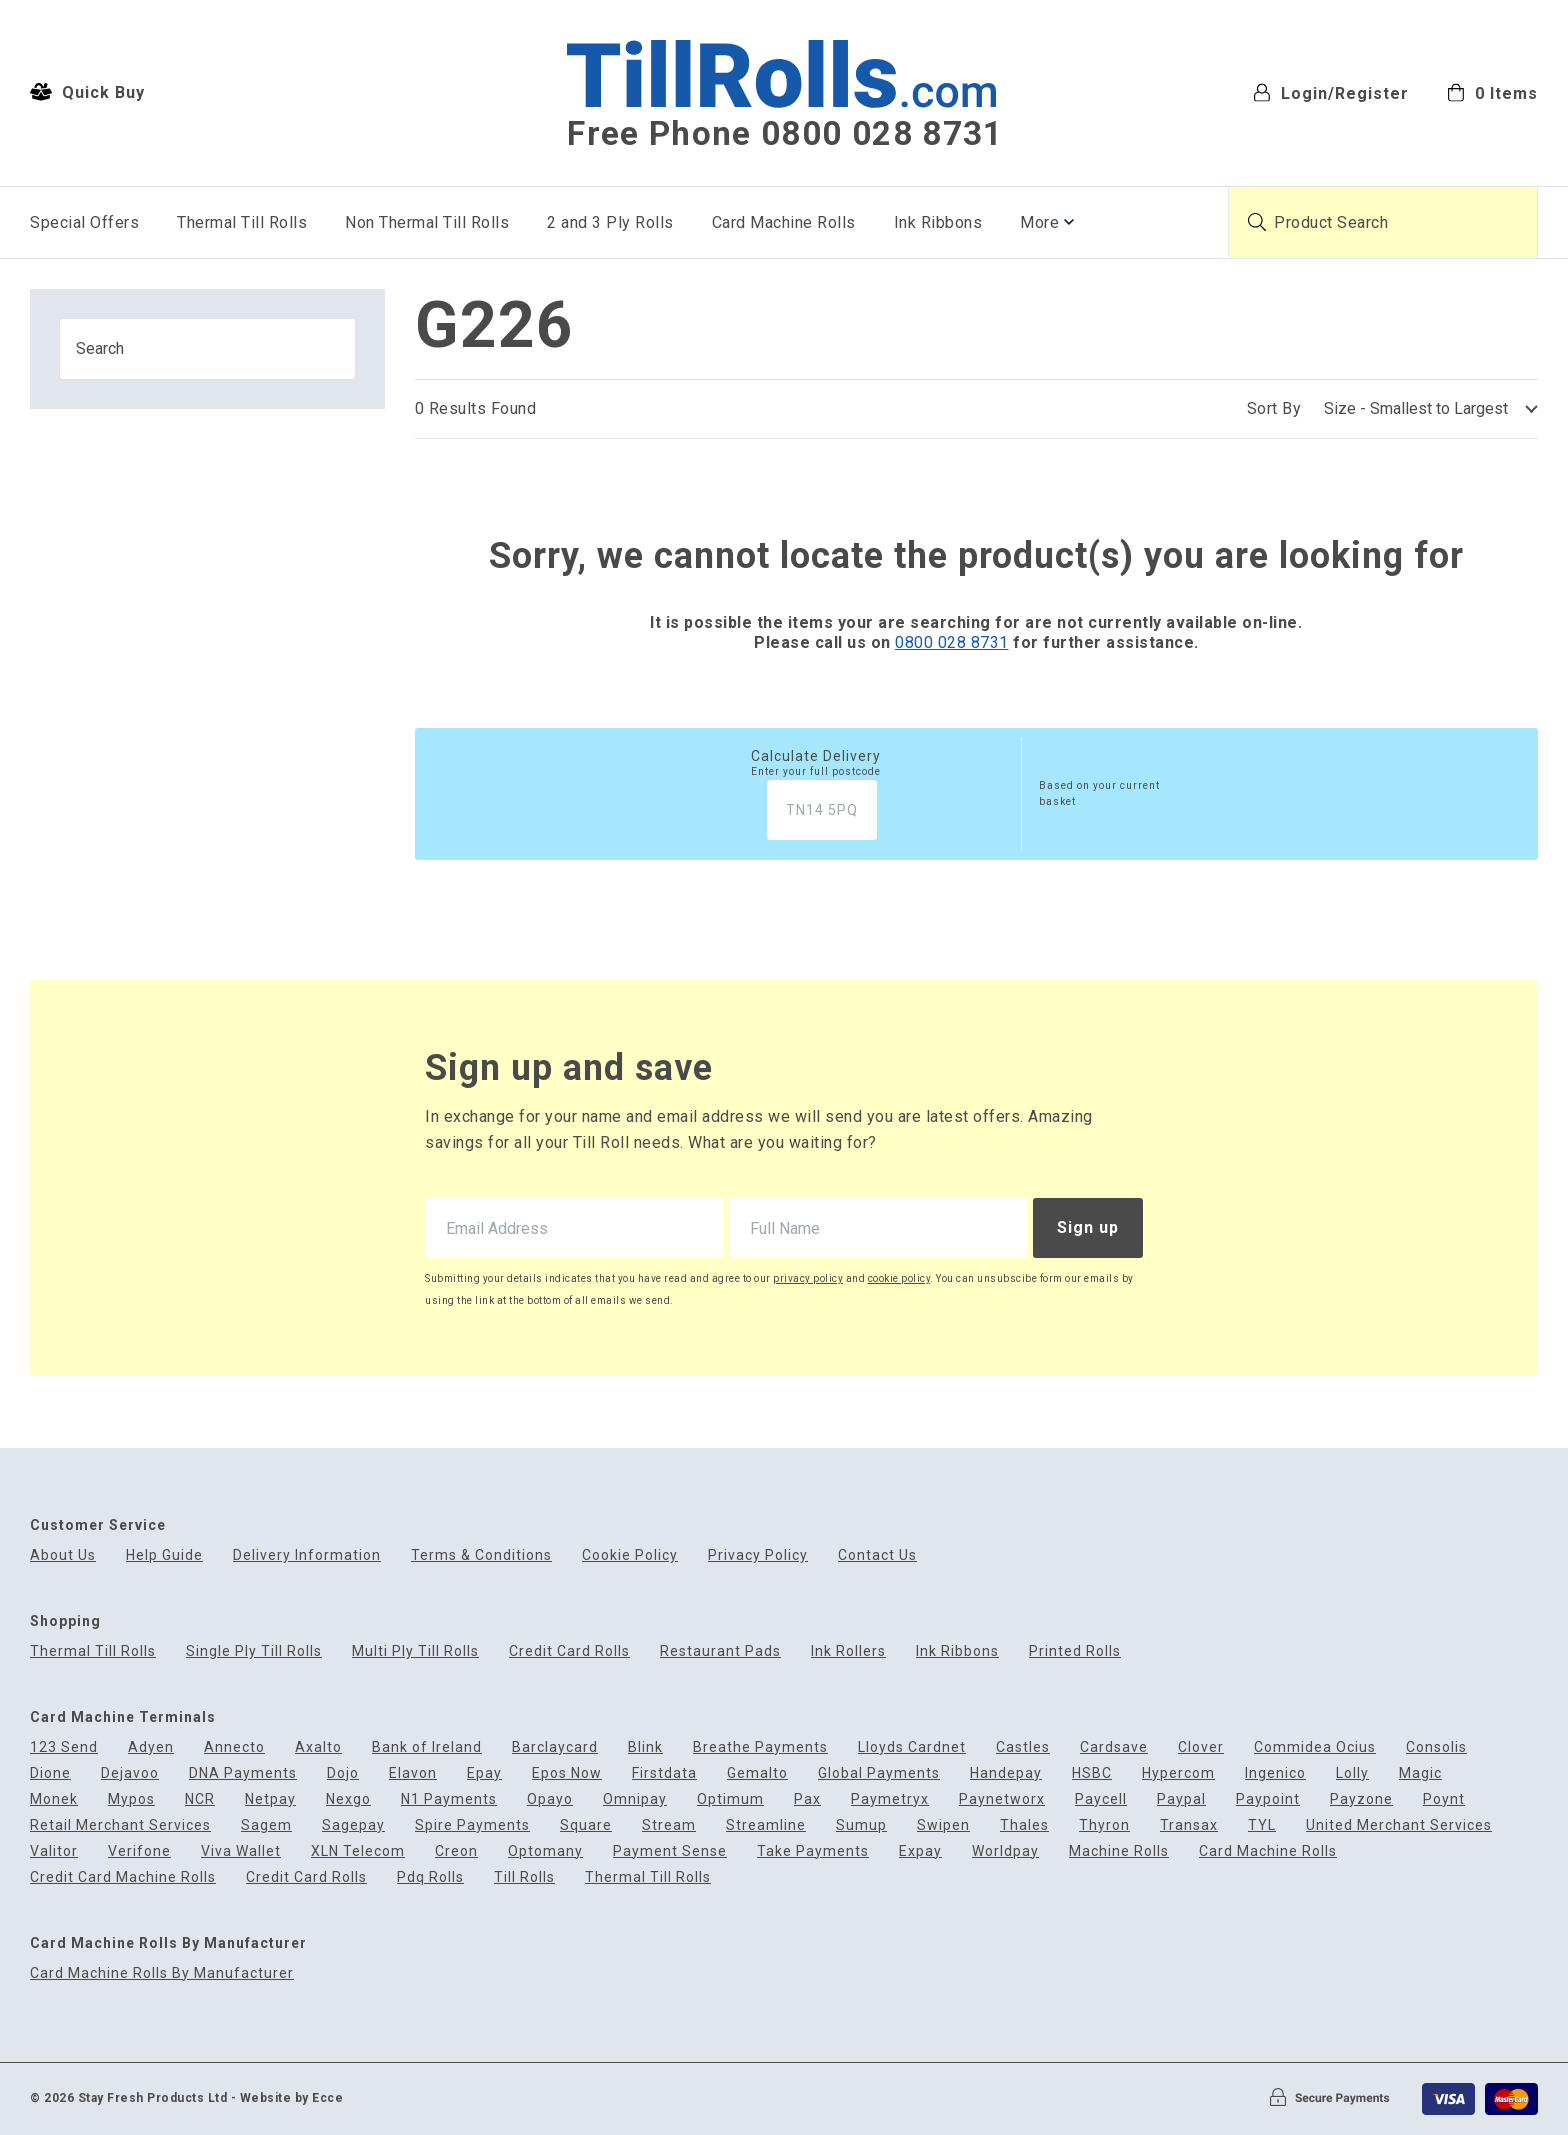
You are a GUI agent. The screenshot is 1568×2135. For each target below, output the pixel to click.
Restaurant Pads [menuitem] (720, 1651)
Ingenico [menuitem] (1275, 1773)
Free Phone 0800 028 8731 (785, 134)
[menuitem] (1492, 91)
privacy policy (808, 1278)
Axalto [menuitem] (318, 1747)
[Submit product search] (1257, 222)
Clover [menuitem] (1201, 1747)
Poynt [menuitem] (1444, 1799)
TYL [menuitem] (1262, 1825)
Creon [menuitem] (456, 1851)
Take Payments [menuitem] (813, 1851)
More (1039, 222)
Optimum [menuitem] (730, 1799)
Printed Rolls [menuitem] (1075, 1651)
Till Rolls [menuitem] (524, 1877)
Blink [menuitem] (645, 1747)
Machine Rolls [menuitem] (1119, 1851)
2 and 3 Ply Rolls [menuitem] (610, 222)
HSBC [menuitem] (1092, 1773)
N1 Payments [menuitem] (449, 1799)
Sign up (1088, 1227)
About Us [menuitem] (63, 1555)
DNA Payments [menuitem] (243, 1773)
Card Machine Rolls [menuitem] (784, 222)
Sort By (1274, 408)
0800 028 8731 (952, 642)
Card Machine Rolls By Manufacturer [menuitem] (162, 1973)
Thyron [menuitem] (1104, 1825)
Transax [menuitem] (1189, 1825)
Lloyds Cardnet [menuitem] (912, 1747)
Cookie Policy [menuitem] (630, 1555)
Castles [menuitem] (1023, 1747)
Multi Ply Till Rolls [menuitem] (415, 1651)
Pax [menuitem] (807, 1799)
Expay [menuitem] (920, 1851)
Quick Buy (87, 92)
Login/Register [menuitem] (1331, 92)
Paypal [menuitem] (1181, 1799)
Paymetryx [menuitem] (890, 1799)
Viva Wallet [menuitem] (241, 1851)
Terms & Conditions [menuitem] (481, 1555)
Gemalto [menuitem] (757, 1773)
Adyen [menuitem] (151, 1747)
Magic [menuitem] (1420, 1773)
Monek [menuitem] (54, 1799)
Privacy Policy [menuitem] (758, 1555)
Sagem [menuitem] (266, 1825)
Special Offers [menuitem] (84, 222)
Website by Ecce (292, 2098)
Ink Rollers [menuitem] (848, 1651)
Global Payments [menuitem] (879, 1773)
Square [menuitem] (586, 1825)
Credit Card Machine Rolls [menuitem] (123, 1877)
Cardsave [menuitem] (1114, 1747)
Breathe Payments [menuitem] (760, 1747)
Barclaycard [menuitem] (555, 1747)
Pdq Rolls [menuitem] (430, 1877)
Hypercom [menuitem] (1178, 1773)
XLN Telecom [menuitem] (358, 1851)
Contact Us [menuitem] (877, 1555)
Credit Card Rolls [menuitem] (569, 1651)
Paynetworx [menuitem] (1002, 1799)
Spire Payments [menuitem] (472, 1825)
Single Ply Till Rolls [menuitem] (254, 1651)
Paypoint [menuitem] (1268, 1799)
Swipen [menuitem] (943, 1825)
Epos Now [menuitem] (567, 1773)
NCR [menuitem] (200, 1799)
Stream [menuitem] (669, 1825)
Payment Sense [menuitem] (670, 1851)
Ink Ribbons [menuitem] (938, 222)
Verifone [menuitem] (139, 1851)
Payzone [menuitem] (1361, 1799)
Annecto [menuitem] (234, 1747)
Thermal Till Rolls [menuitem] (242, 222)
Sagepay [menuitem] (353, 1825)
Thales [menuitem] (1024, 1825)
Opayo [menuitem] (550, 1799)
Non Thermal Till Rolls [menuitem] (427, 222)
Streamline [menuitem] (766, 1825)
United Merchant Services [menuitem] (1399, 1825)
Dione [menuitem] (50, 1773)
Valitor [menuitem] (54, 1851)
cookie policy (899, 1278)
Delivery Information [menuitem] (307, 1555)
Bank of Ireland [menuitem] (427, 1747)
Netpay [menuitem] (270, 1799)
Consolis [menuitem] (1436, 1747)
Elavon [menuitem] (413, 1773)
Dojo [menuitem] (343, 1773)
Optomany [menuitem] (545, 1851)
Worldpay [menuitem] (1005, 1851)
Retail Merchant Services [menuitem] (120, 1825)
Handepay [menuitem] (1006, 1773)
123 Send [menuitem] (64, 1747)
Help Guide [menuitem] (164, 1555)
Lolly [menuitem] (1352, 1773)
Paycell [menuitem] (1101, 1799)
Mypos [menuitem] (131, 1799)
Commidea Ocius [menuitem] (1315, 1747)
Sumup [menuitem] (861, 1825)
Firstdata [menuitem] (664, 1773)
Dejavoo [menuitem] (130, 1773)
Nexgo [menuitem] (348, 1799)
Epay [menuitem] (484, 1773)
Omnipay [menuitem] (635, 1799)
